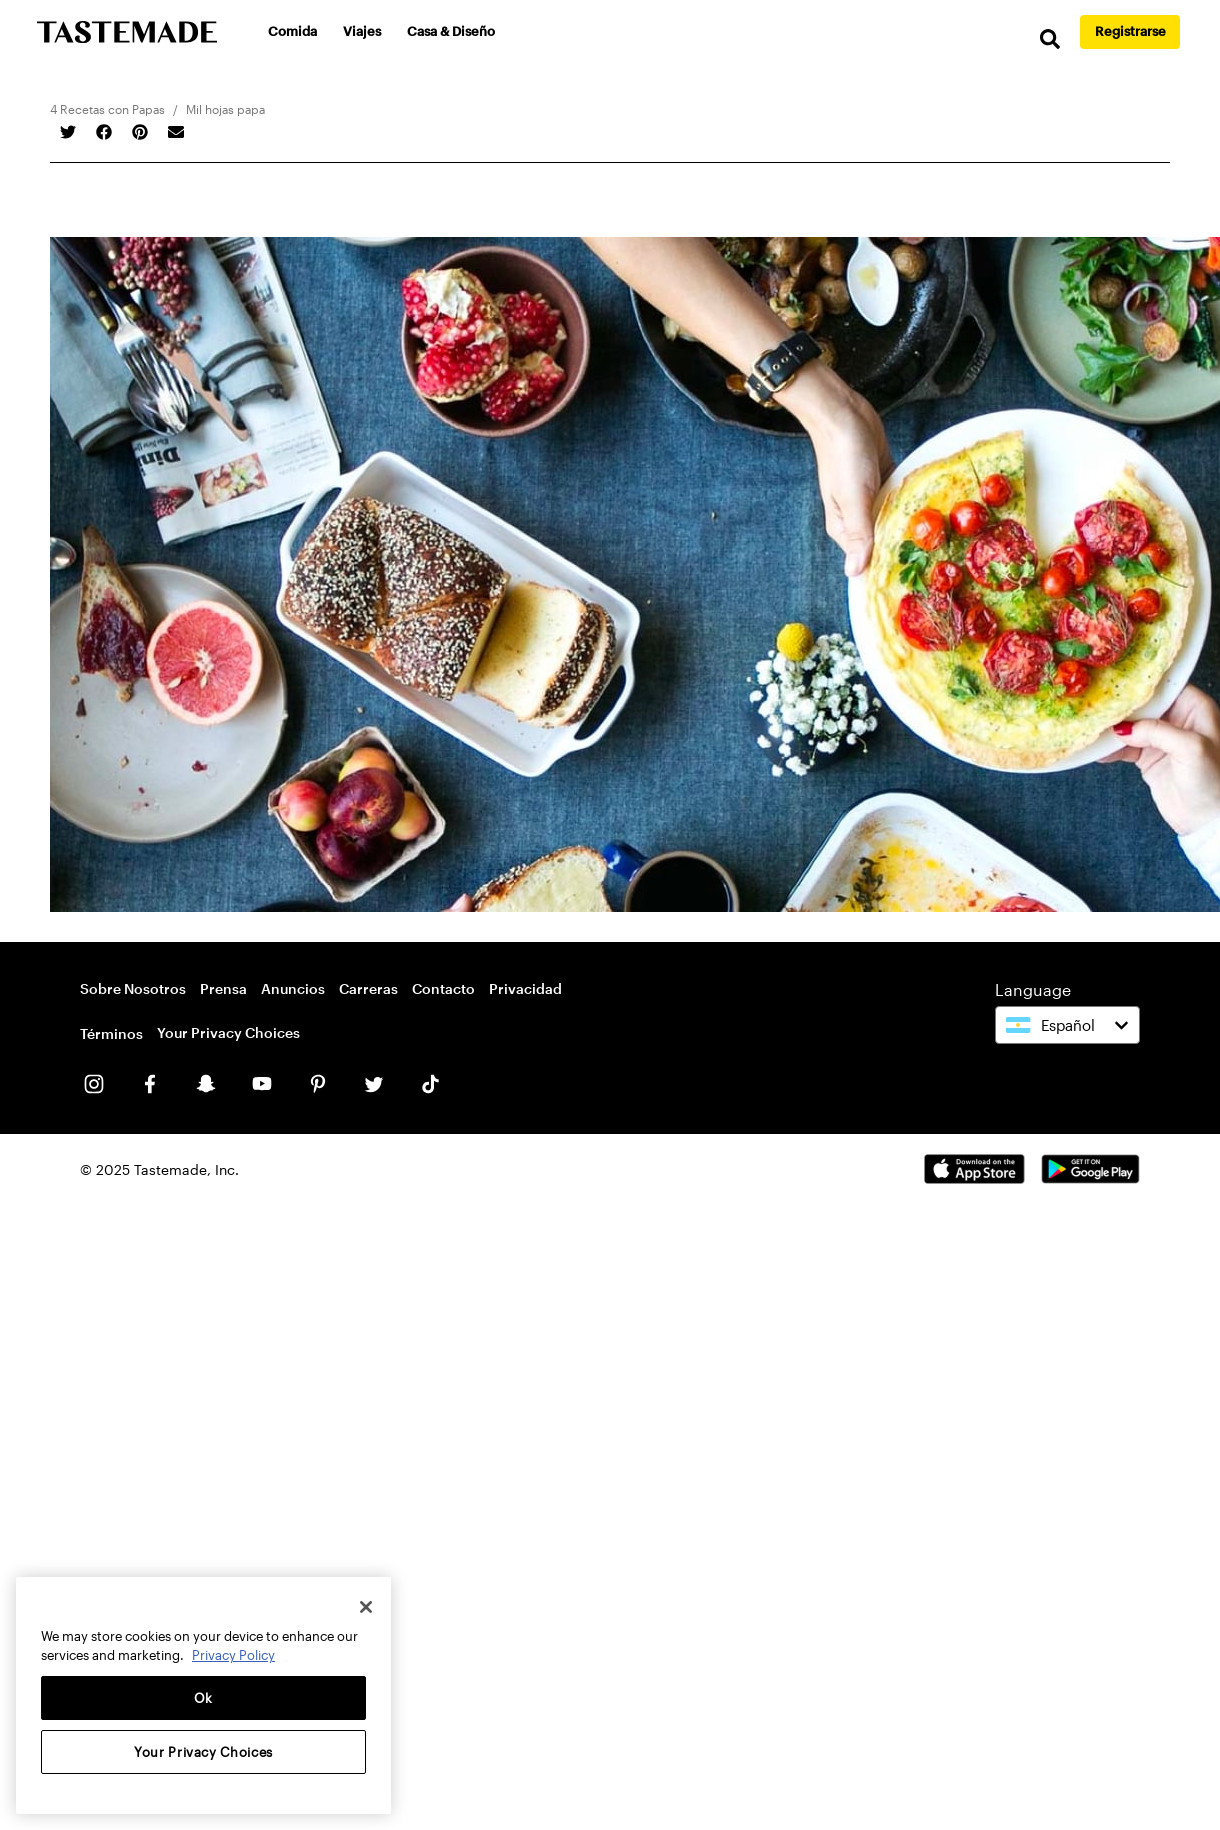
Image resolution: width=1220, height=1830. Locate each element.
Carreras (368, 988)
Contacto (443, 988)
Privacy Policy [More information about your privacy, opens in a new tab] (233, 1655)
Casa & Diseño (451, 31)
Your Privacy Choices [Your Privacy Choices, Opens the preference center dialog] (203, 1752)
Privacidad (525, 988)
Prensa (223, 988)
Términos (111, 1033)
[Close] (366, 1607)
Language (1033, 989)
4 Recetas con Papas (107, 109)
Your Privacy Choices (228, 1032)
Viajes (362, 31)
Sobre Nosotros (133, 988)
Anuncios (293, 988)
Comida (292, 31)
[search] (1050, 39)
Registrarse (1130, 31)
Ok (203, 1698)
